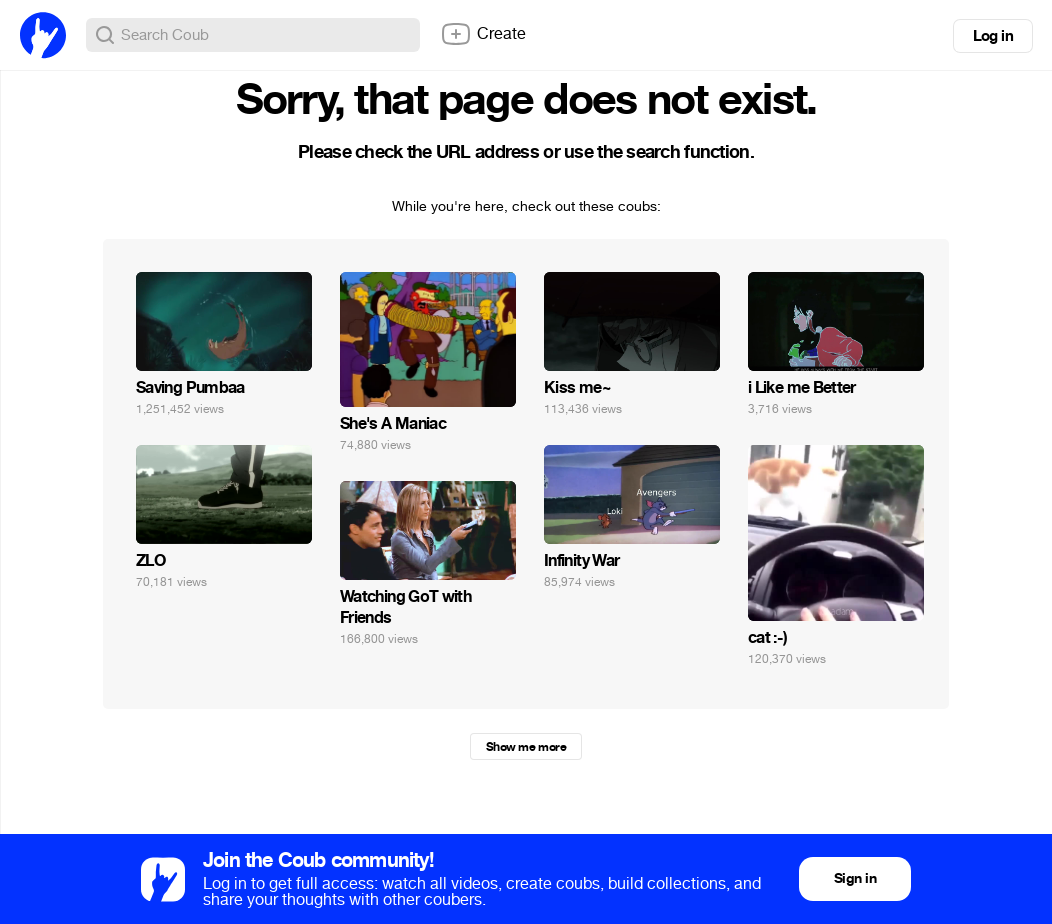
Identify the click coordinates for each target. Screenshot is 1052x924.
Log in (993, 36)
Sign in (855, 878)
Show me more (526, 747)
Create (483, 34)
